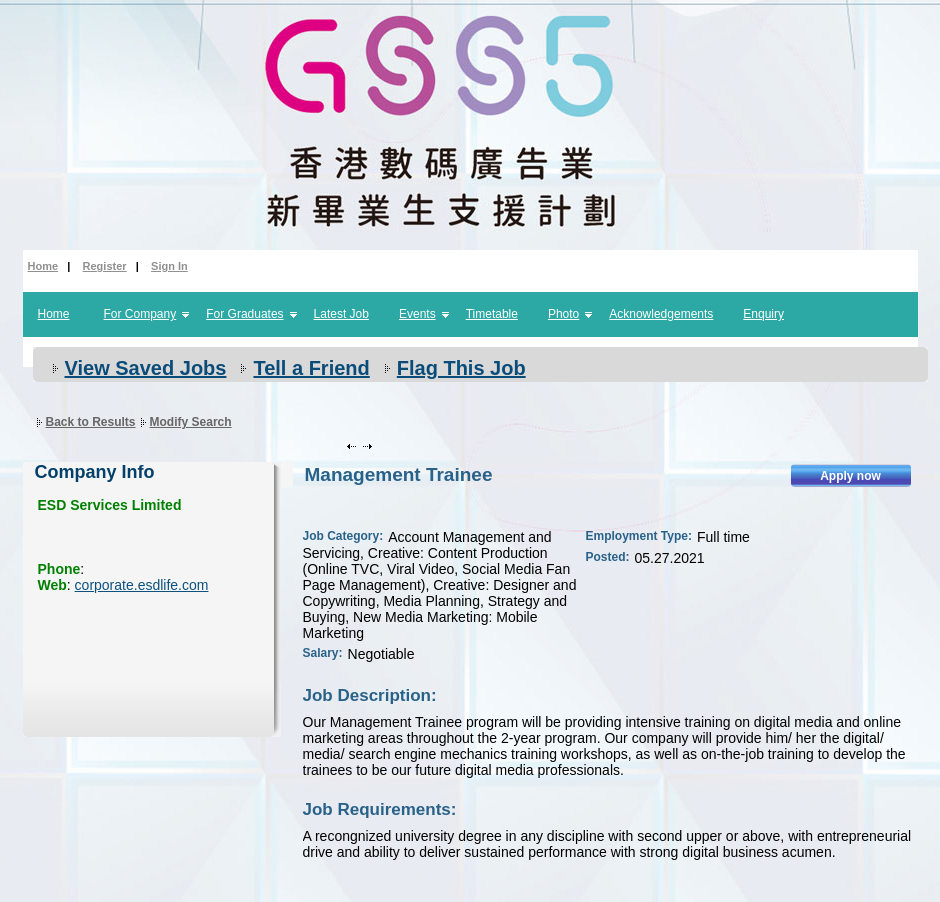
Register (105, 266)
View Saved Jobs (146, 368)
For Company (140, 314)
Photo (563, 314)
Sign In (169, 266)
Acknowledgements (661, 314)
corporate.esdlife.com (142, 585)
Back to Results (91, 422)
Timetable (492, 314)
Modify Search (191, 422)
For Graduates (244, 314)
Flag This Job (461, 368)
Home (43, 266)
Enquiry (763, 314)
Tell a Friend (311, 368)
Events (417, 314)
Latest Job (341, 314)
